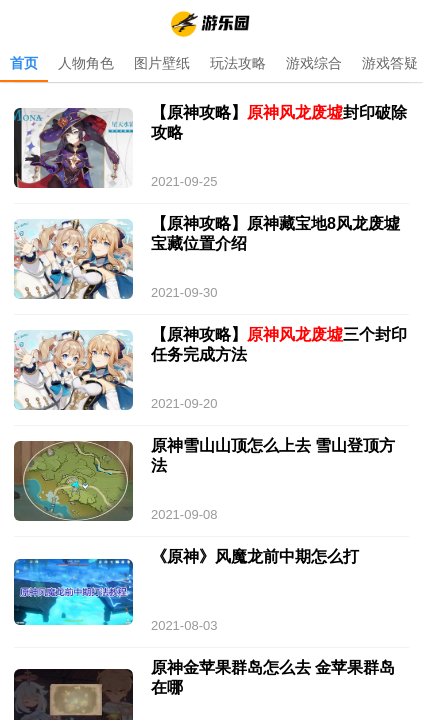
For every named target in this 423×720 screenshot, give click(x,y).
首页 (24, 63)
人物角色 (86, 63)
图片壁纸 (162, 63)
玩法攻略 (238, 63)
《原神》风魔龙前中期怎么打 (255, 556)
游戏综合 (314, 63)
